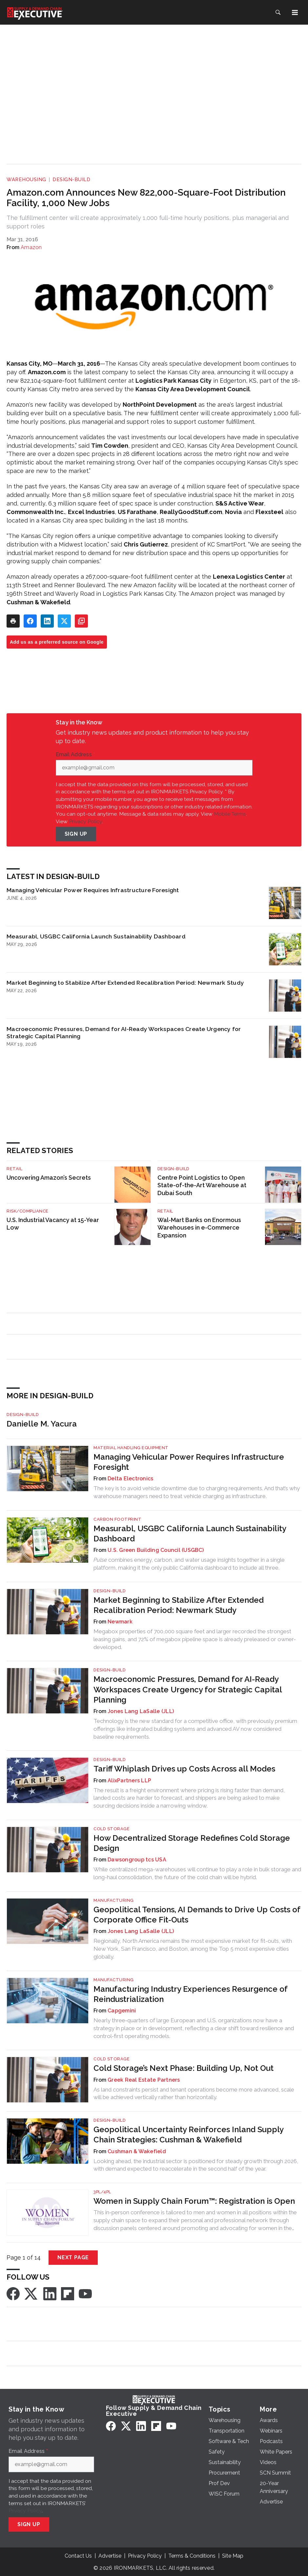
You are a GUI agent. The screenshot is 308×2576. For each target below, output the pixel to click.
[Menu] (294, 12)
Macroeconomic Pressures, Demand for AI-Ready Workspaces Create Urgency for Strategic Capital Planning (124, 1032)
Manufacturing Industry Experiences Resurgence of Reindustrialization (190, 1994)
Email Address (75, 754)
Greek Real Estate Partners (144, 2080)
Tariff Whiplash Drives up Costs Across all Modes (184, 1768)
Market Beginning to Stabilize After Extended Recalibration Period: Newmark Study (125, 982)
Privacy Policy (85, 821)
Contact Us (78, 2556)
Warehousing (26, 179)
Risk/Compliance (28, 1211)
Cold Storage (111, 1828)
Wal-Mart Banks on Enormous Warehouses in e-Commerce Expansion (199, 1227)
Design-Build (71, 179)
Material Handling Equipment (131, 1447)
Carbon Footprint (117, 1519)
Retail (14, 1168)
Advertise (109, 2556)
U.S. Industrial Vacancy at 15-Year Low (53, 1223)
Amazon (31, 247)
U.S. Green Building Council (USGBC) (156, 1550)
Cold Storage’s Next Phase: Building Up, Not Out (183, 2068)
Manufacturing (113, 1900)
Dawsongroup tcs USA (137, 1860)
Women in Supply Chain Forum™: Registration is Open (194, 2201)
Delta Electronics (130, 1478)
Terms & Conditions (192, 2556)
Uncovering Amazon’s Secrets (49, 1177)
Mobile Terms (230, 814)
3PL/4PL (102, 2191)
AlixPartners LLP (129, 1780)
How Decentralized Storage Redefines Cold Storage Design (191, 1843)
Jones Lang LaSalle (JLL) (141, 1711)
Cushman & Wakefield (137, 2151)
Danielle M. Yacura (42, 1423)
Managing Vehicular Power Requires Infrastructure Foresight (93, 890)
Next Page (73, 2257)
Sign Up (76, 834)
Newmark (120, 1622)
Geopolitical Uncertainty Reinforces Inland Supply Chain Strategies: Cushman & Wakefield (188, 2134)
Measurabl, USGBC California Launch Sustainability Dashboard (96, 936)
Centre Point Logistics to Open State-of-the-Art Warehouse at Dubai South (201, 1185)
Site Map (232, 2556)
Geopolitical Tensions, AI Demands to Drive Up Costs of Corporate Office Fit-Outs (196, 1914)
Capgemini (122, 2010)
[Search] (277, 12)
